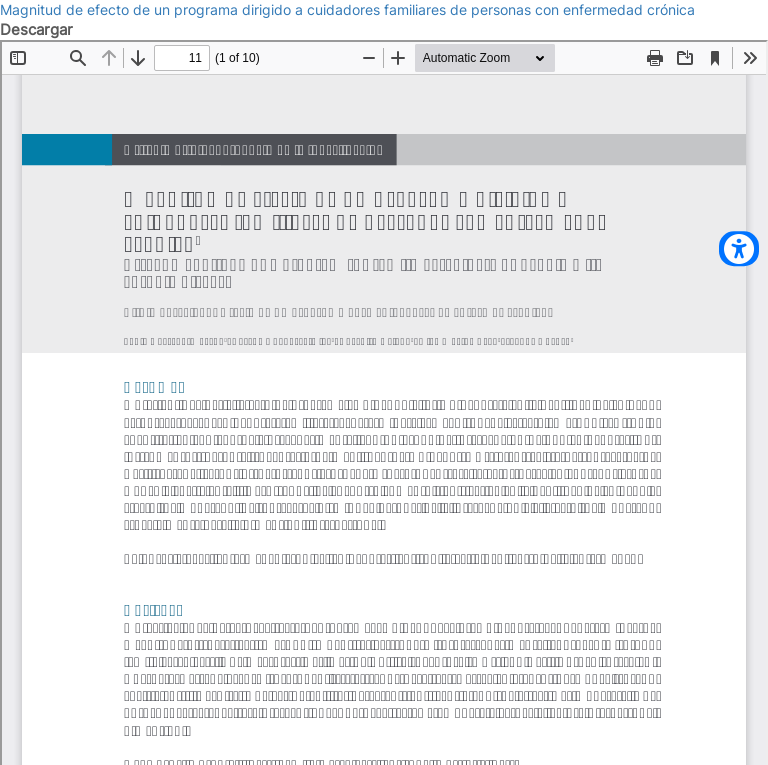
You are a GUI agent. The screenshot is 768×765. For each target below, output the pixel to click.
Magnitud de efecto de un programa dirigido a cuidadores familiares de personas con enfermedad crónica (347, 9)
